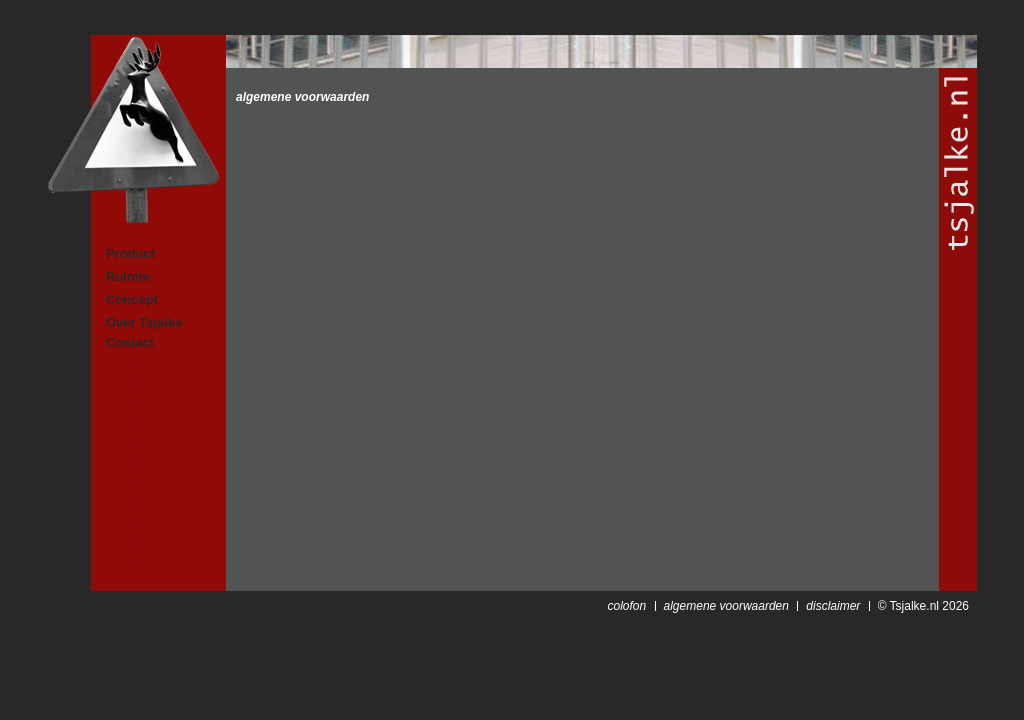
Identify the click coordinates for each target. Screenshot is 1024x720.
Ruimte (128, 276)
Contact (130, 342)
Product (130, 253)
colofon (626, 606)
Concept (132, 299)
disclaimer (833, 606)
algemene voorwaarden (302, 97)
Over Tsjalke (144, 322)
